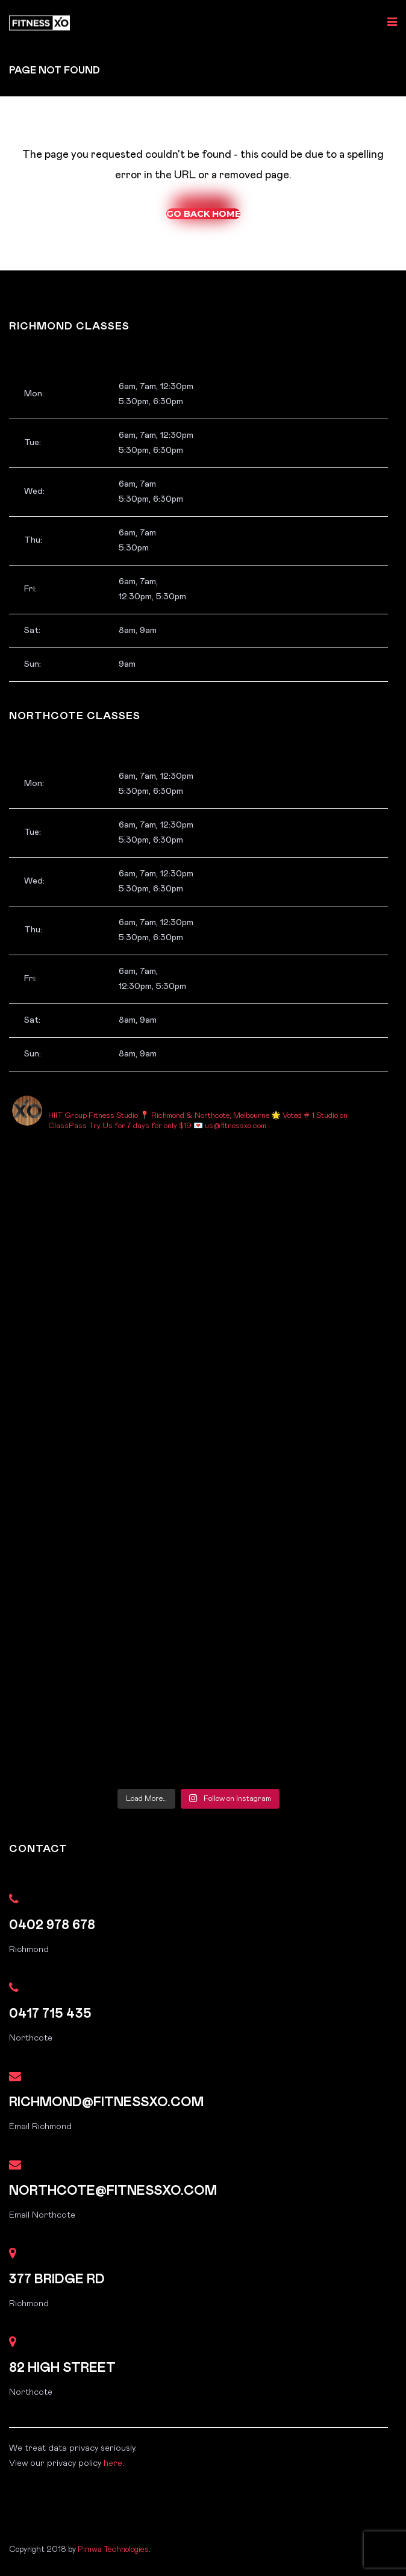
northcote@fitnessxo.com (113, 2191)
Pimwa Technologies (113, 2549)
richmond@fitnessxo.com (106, 2102)
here (113, 2463)
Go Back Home (203, 213)
